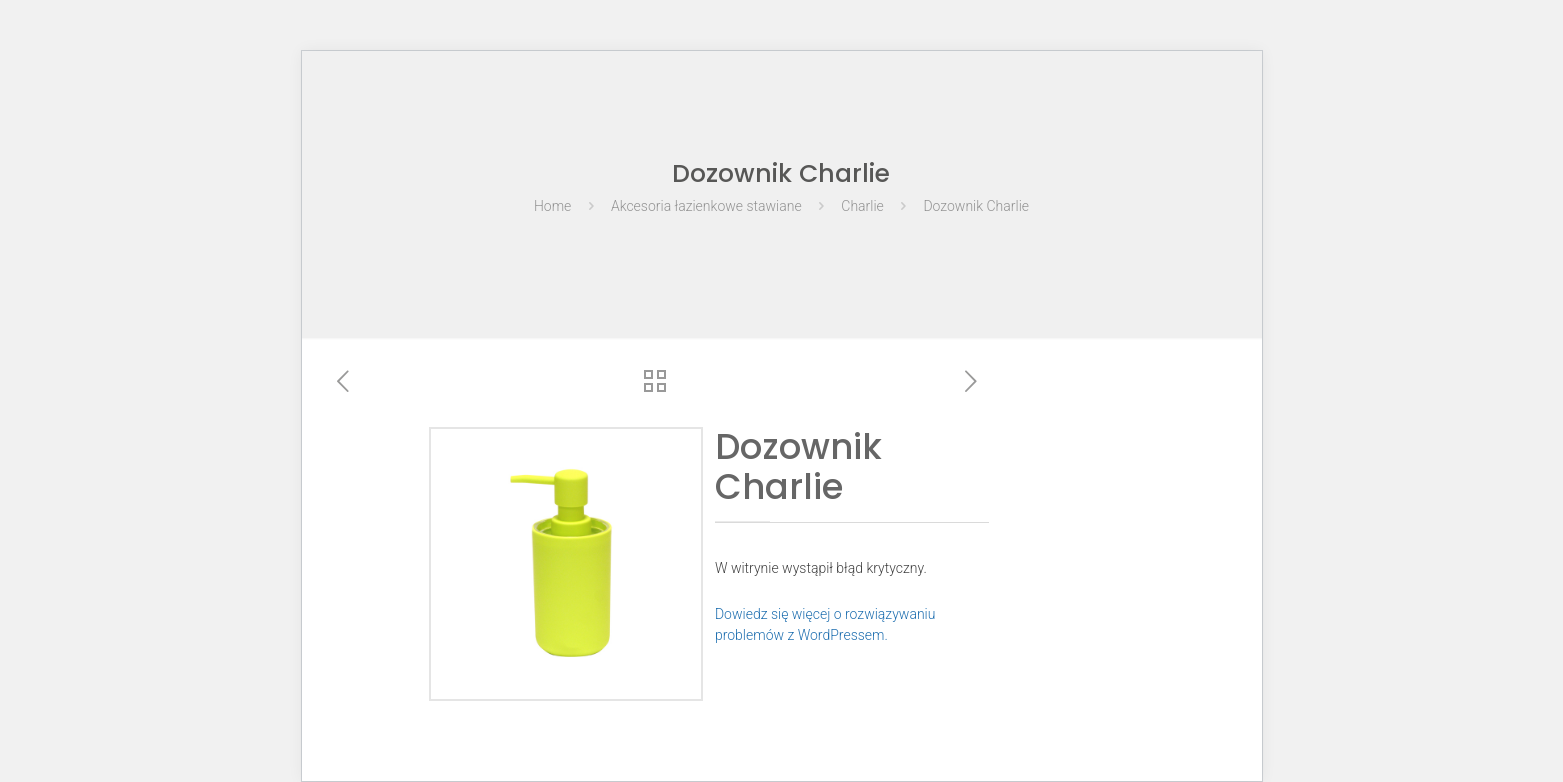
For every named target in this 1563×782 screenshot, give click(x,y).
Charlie (862, 206)
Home (552, 206)
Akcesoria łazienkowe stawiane (706, 206)
